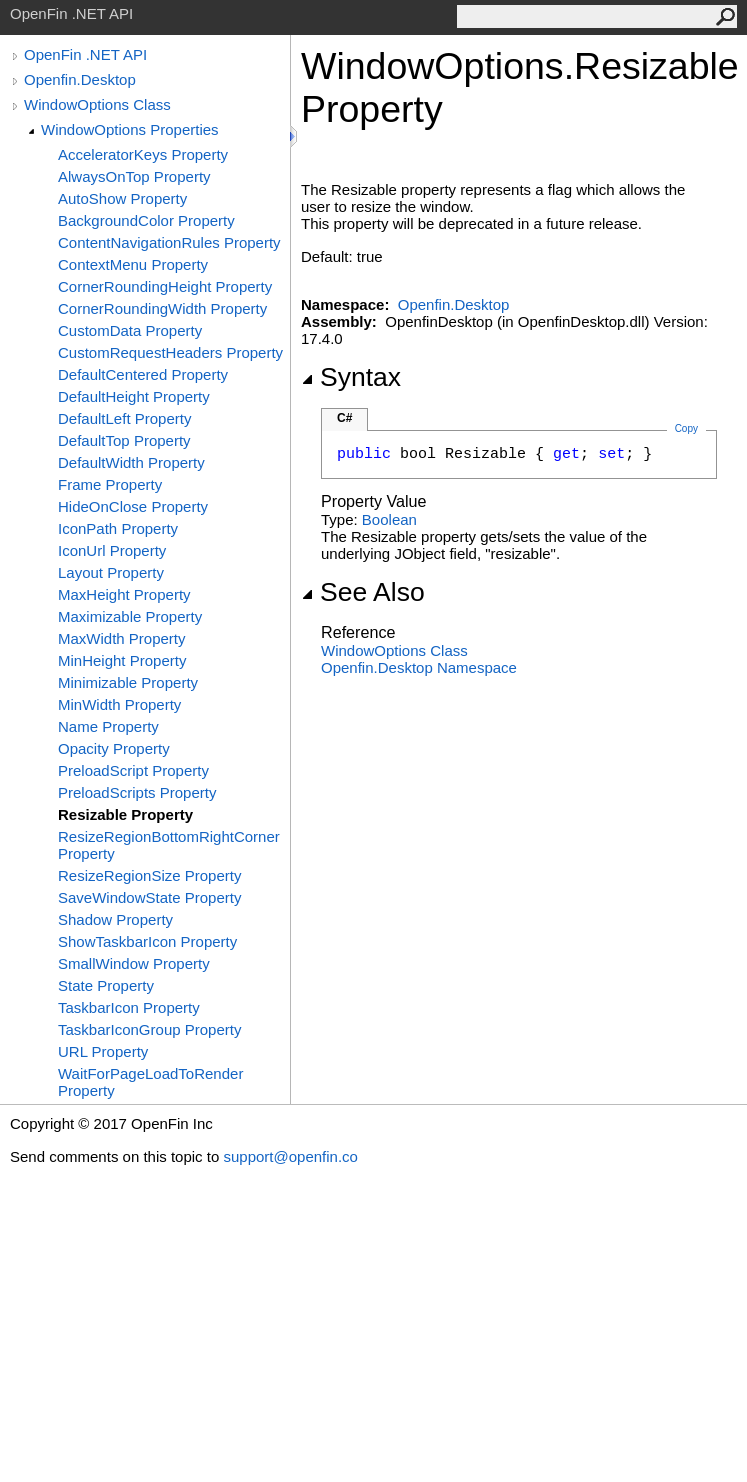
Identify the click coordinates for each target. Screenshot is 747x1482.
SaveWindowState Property (149, 897)
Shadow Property (115, 919)
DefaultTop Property (124, 440)
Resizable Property (125, 814)
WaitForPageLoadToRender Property (150, 1082)
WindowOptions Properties (130, 129)
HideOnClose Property (133, 506)
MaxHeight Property (124, 594)
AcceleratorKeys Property (143, 154)
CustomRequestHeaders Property (170, 352)
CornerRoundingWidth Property (162, 308)
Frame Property (110, 484)
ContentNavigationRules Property (169, 242)
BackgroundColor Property (146, 220)
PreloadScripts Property (137, 792)
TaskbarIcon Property (129, 1007)
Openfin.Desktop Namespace (419, 667)
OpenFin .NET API (85, 54)
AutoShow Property (122, 198)
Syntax (351, 377)
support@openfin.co (290, 1156)
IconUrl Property (112, 550)
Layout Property (111, 572)
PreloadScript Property (133, 770)
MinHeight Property (122, 660)
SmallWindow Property (134, 963)
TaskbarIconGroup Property (149, 1029)
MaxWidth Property (122, 638)
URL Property (103, 1051)
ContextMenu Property (133, 264)
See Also (363, 592)
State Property (106, 985)
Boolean (389, 519)
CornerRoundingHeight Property (165, 286)
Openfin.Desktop (80, 79)
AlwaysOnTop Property (134, 176)
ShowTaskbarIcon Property (147, 941)
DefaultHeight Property (134, 396)
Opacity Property (114, 748)
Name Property (108, 726)
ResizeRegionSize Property (149, 875)
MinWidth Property (119, 704)
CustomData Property (130, 330)
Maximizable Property (130, 616)
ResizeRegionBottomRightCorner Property (169, 845)
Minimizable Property (128, 682)
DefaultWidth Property (131, 462)
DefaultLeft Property (124, 418)
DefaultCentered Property (143, 374)
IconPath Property (118, 528)
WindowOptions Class (97, 104)
